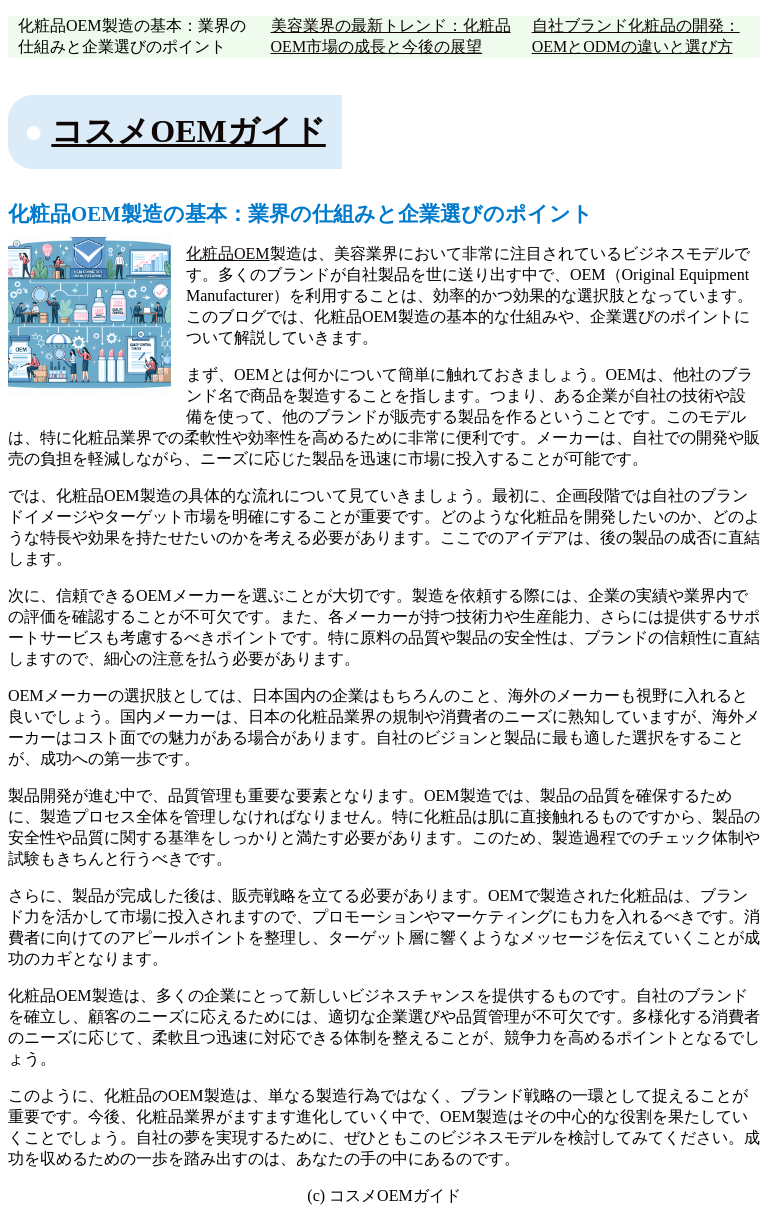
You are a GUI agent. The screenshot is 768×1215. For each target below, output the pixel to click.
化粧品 (210, 253)
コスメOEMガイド (188, 131)
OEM (252, 253)
